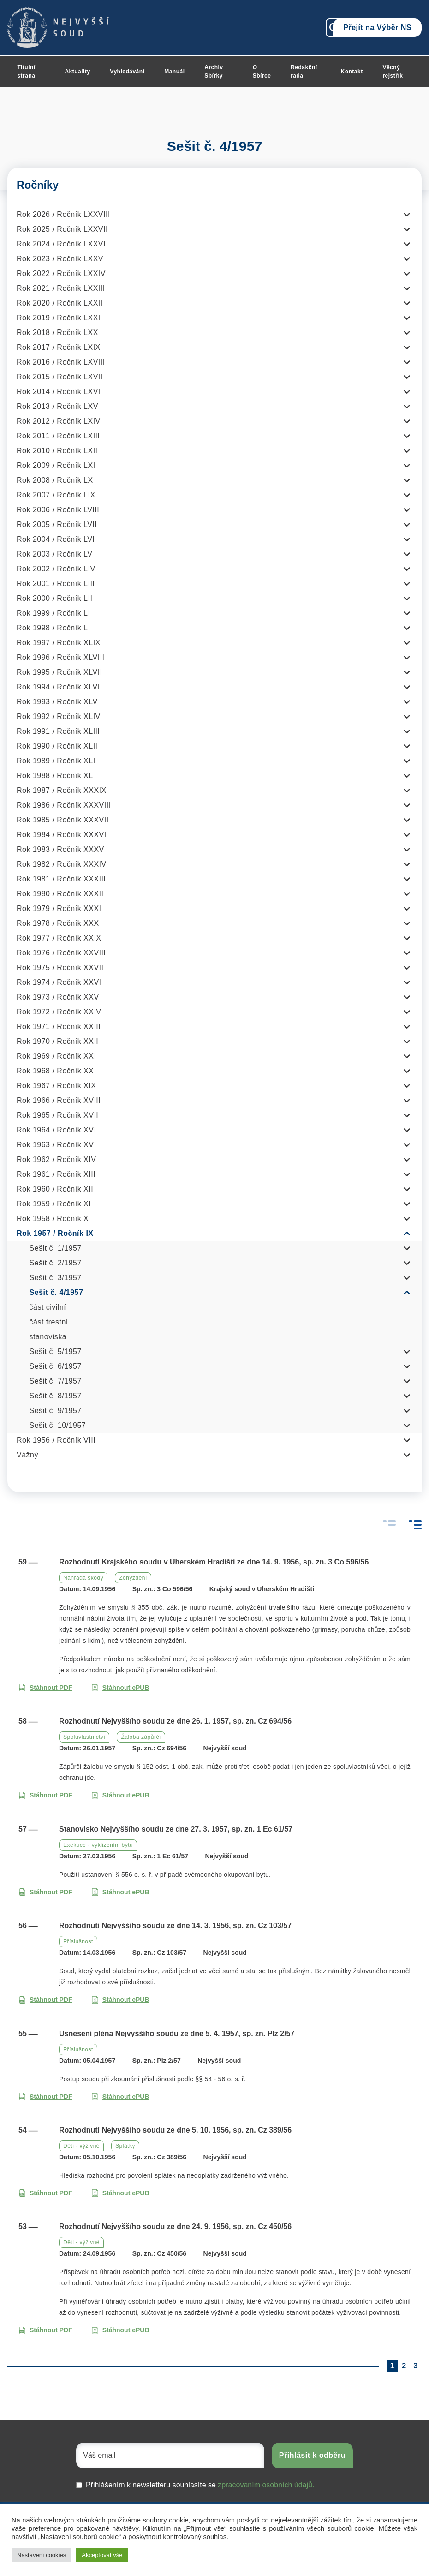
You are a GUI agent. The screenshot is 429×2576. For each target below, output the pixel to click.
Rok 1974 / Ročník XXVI (59, 982)
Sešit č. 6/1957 (56, 1366)
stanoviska (48, 1337)
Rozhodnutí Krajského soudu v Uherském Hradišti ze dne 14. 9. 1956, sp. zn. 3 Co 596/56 (214, 1562)
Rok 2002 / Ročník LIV (56, 569)
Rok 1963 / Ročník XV (55, 1145)
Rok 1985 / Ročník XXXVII (63, 820)
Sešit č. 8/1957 (56, 1396)
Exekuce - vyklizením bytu (98, 1845)
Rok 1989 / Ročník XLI (56, 761)
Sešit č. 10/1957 (58, 1425)
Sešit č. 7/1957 (56, 1381)
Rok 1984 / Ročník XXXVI (62, 835)
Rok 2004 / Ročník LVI (56, 539)
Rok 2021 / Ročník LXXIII (61, 288)
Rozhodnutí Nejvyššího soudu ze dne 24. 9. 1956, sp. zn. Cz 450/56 (175, 2226)
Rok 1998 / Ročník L (52, 628)
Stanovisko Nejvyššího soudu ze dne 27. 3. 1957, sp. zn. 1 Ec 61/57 (175, 1829)
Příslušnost (78, 1941)
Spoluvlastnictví (84, 1737)
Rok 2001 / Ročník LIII (56, 583)
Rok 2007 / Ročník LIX (56, 495)
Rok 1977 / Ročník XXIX (59, 938)
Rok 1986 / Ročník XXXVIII (64, 805)
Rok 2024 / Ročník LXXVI (61, 244)
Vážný (27, 1455)
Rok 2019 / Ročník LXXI (59, 318)
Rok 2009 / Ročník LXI (56, 465)
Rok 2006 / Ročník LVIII (58, 510)
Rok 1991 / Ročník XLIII (58, 731)
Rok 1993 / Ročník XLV (57, 702)
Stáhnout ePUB (120, 1688)
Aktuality (77, 71)
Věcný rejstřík (392, 71)
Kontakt (351, 71)
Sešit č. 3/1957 (56, 1278)
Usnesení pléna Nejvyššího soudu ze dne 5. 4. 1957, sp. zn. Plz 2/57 (176, 2033)
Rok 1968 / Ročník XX (55, 1071)
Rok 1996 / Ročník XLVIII (60, 657)
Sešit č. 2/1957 (56, 1263)
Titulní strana (26, 71)
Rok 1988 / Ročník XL (55, 775)
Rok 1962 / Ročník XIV (56, 1159)
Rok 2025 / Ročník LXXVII (62, 229)
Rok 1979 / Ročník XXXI (59, 908)
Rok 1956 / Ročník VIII (56, 1440)
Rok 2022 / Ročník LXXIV (61, 273)
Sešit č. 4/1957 (56, 1292)
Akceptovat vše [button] (102, 2555)
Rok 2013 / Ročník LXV (57, 406)
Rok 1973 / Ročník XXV (58, 997)
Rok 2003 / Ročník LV (54, 554)
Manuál (174, 71)
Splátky (125, 2146)
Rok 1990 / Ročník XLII (57, 746)
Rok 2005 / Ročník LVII (57, 524)
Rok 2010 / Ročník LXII (57, 451)
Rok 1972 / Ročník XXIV (59, 1012)
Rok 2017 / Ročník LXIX (59, 347)
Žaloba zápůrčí (141, 1737)
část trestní (49, 1322)
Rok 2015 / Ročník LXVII (60, 377)
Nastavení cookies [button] (41, 2555)
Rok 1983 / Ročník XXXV (60, 849)
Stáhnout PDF (45, 1688)
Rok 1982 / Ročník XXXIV (62, 864)
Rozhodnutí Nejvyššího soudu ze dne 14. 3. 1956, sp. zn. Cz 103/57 (175, 1925)
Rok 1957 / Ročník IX (55, 1233)
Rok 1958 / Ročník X (53, 1218)
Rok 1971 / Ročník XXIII (59, 1026)
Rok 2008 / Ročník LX (55, 480)
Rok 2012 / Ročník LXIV (59, 421)
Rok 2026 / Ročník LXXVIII (63, 214)
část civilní (48, 1307)
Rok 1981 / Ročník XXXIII (61, 879)
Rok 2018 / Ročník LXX (57, 332)
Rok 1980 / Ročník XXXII (60, 894)
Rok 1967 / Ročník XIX (56, 1086)
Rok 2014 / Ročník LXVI (59, 391)
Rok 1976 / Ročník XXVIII (61, 953)
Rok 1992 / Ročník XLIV (59, 716)
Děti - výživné (81, 2146)
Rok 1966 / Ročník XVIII (59, 1100)
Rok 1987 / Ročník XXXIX (62, 790)
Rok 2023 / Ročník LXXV (60, 259)
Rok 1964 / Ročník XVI (56, 1130)
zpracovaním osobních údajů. (266, 2485)
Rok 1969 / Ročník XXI (56, 1056)
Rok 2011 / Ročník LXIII (58, 436)
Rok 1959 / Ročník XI (54, 1204)
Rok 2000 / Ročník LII (54, 598)
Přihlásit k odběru (312, 2455)
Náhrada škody (83, 1578)
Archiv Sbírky (213, 71)
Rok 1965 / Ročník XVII (57, 1115)
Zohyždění (133, 1578)
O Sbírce (262, 71)
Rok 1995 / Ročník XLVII (59, 672)
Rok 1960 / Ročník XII (55, 1189)
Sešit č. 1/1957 (56, 1248)
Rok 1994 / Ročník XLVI (58, 687)
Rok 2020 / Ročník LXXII (60, 303)
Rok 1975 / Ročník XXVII (60, 967)
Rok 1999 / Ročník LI (53, 613)
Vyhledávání (127, 71)
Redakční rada (304, 71)
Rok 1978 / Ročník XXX (58, 923)
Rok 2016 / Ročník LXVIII (61, 362)
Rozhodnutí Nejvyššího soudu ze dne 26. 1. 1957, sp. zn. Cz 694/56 (175, 1721)
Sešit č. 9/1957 (56, 1410)
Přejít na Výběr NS (377, 27)
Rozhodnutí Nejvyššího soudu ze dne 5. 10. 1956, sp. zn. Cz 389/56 (175, 2130)
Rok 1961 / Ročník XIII (56, 1174)
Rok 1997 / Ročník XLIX (59, 643)
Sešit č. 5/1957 (56, 1351)
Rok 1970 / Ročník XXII (57, 1041)
